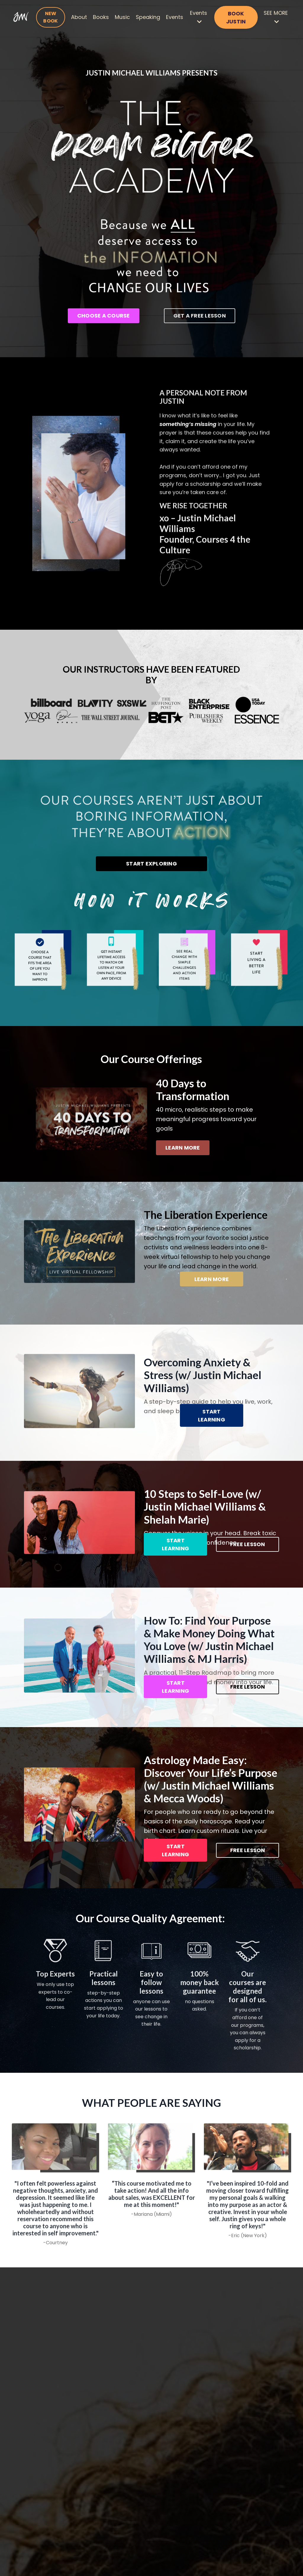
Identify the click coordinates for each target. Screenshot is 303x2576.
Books (101, 17)
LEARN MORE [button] (182, 1149)
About (79, 17)
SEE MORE (275, 16)
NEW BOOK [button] (50, 17)
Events (174, 17)
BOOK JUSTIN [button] (236, 17)
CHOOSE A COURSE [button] (103, 315)
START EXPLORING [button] (151, 863)
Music (122, 17)
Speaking (148, 17)
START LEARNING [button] (211, 1417)
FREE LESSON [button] (247, 1545)
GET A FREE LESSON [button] (199, 315)
